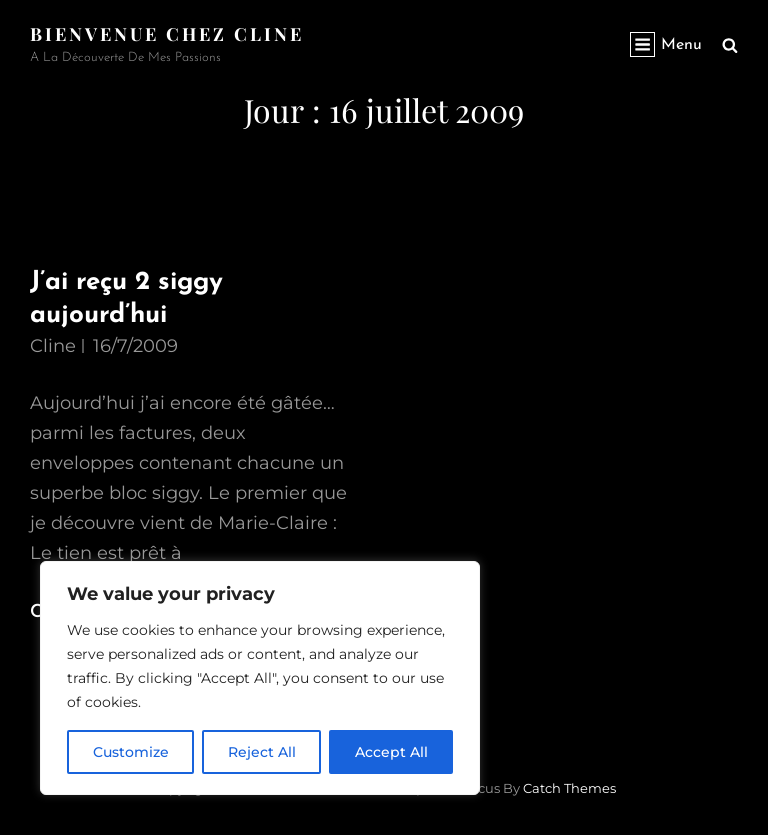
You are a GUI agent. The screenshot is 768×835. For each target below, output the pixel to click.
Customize (131, 752)
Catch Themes (569, 788)
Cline (53, 346)
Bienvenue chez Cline (167, 34)
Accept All (391, 752)
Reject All (262, 752)
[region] (260, 678)
